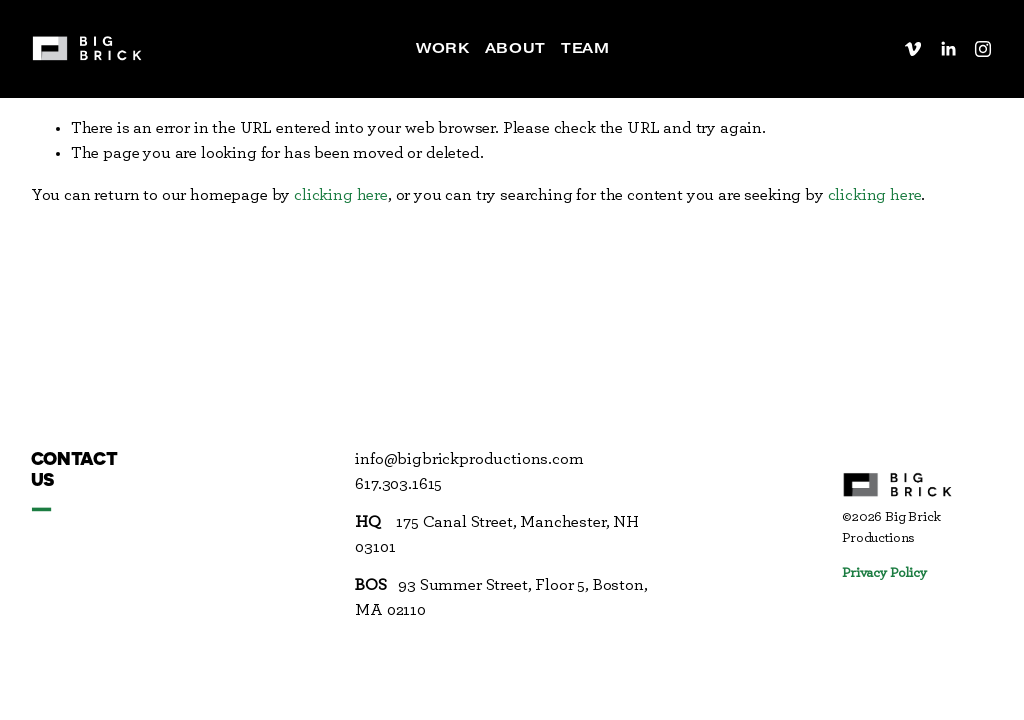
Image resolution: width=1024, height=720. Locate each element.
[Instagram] (983, 49)
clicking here (341, 195)
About (515, 48)
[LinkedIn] (948, 49)
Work (442, 48)
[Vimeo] (913, 49)
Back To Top (969, 207)
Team (585, 48)
